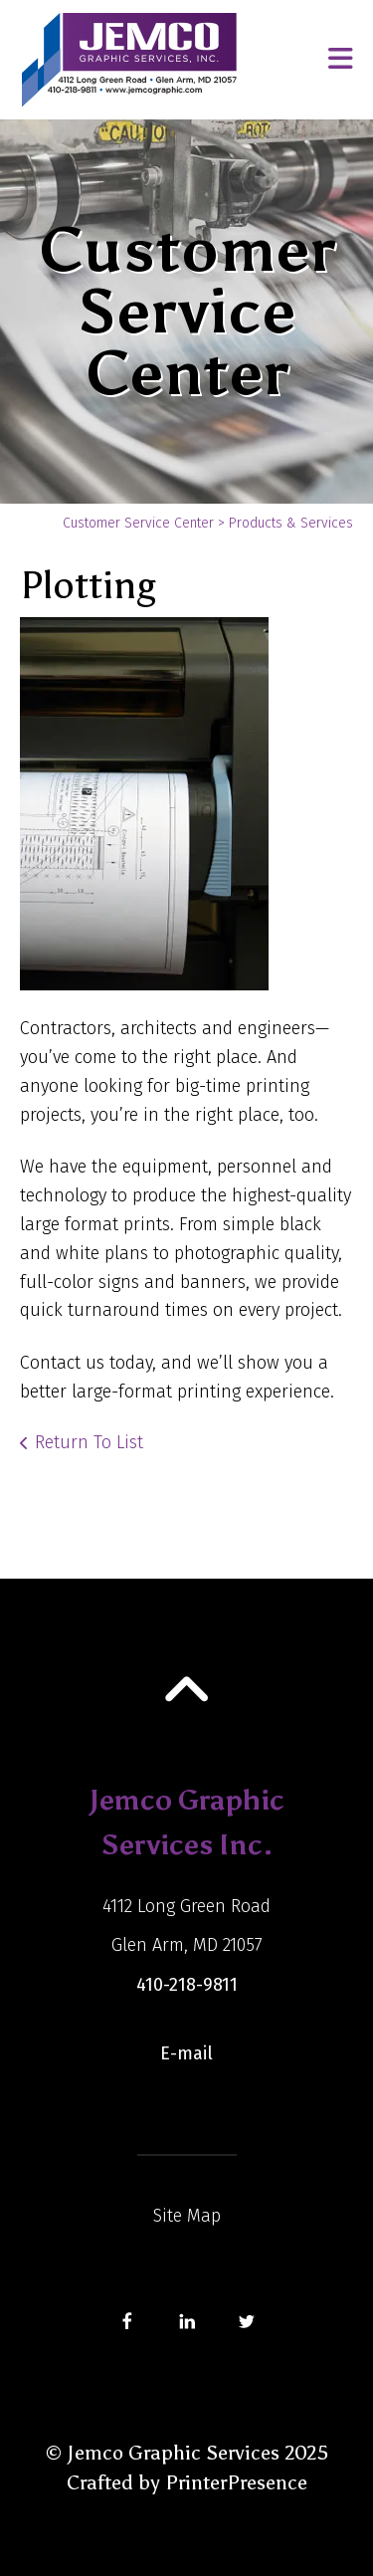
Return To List (89, 1442)
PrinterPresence (236, 2482)
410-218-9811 (187, 1985)
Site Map (187, 2216)
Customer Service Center (138, 523)
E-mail (186, 2053)
